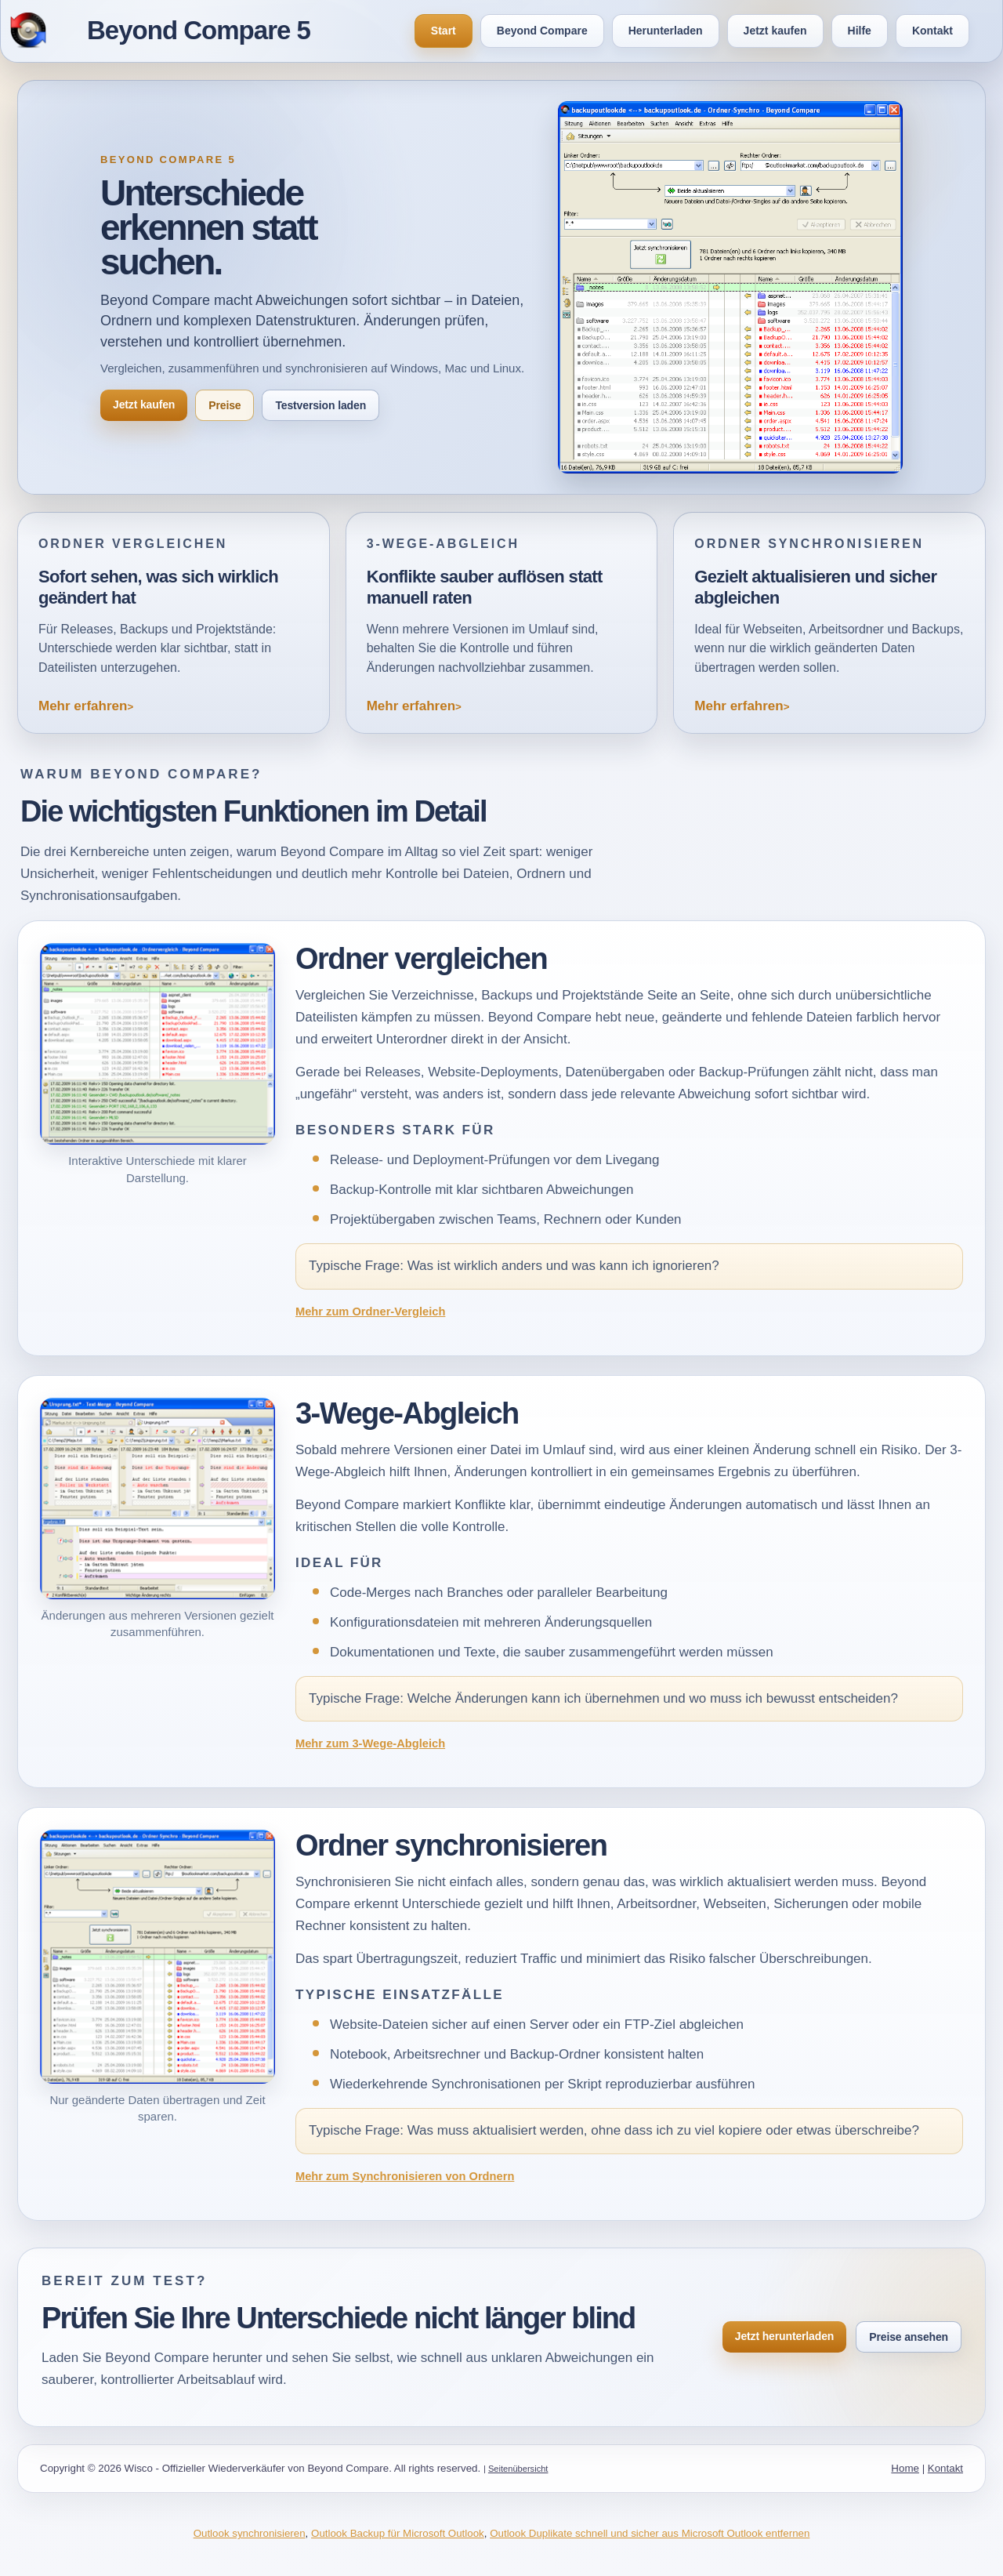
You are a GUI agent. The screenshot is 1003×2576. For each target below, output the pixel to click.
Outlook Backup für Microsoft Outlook (397, 2533)
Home (905, 2468)
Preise (224, 405)
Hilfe (859, 30)
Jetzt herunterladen (784, 2336)
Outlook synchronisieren (250, 2533)
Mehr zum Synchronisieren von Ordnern (404, 2176)
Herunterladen (665, 30)
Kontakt (932, 30)
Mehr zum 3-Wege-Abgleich (370, 1743)
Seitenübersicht (518, 2468)
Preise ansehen (908, 2337)
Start (443, 30)
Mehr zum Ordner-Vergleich (370, 1311)
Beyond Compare (542, 30)
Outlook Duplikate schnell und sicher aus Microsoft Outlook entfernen (649, 2533)
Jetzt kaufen (775, 30)
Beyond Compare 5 (198, 30)
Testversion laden (320, 405)
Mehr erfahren (82, 705)
